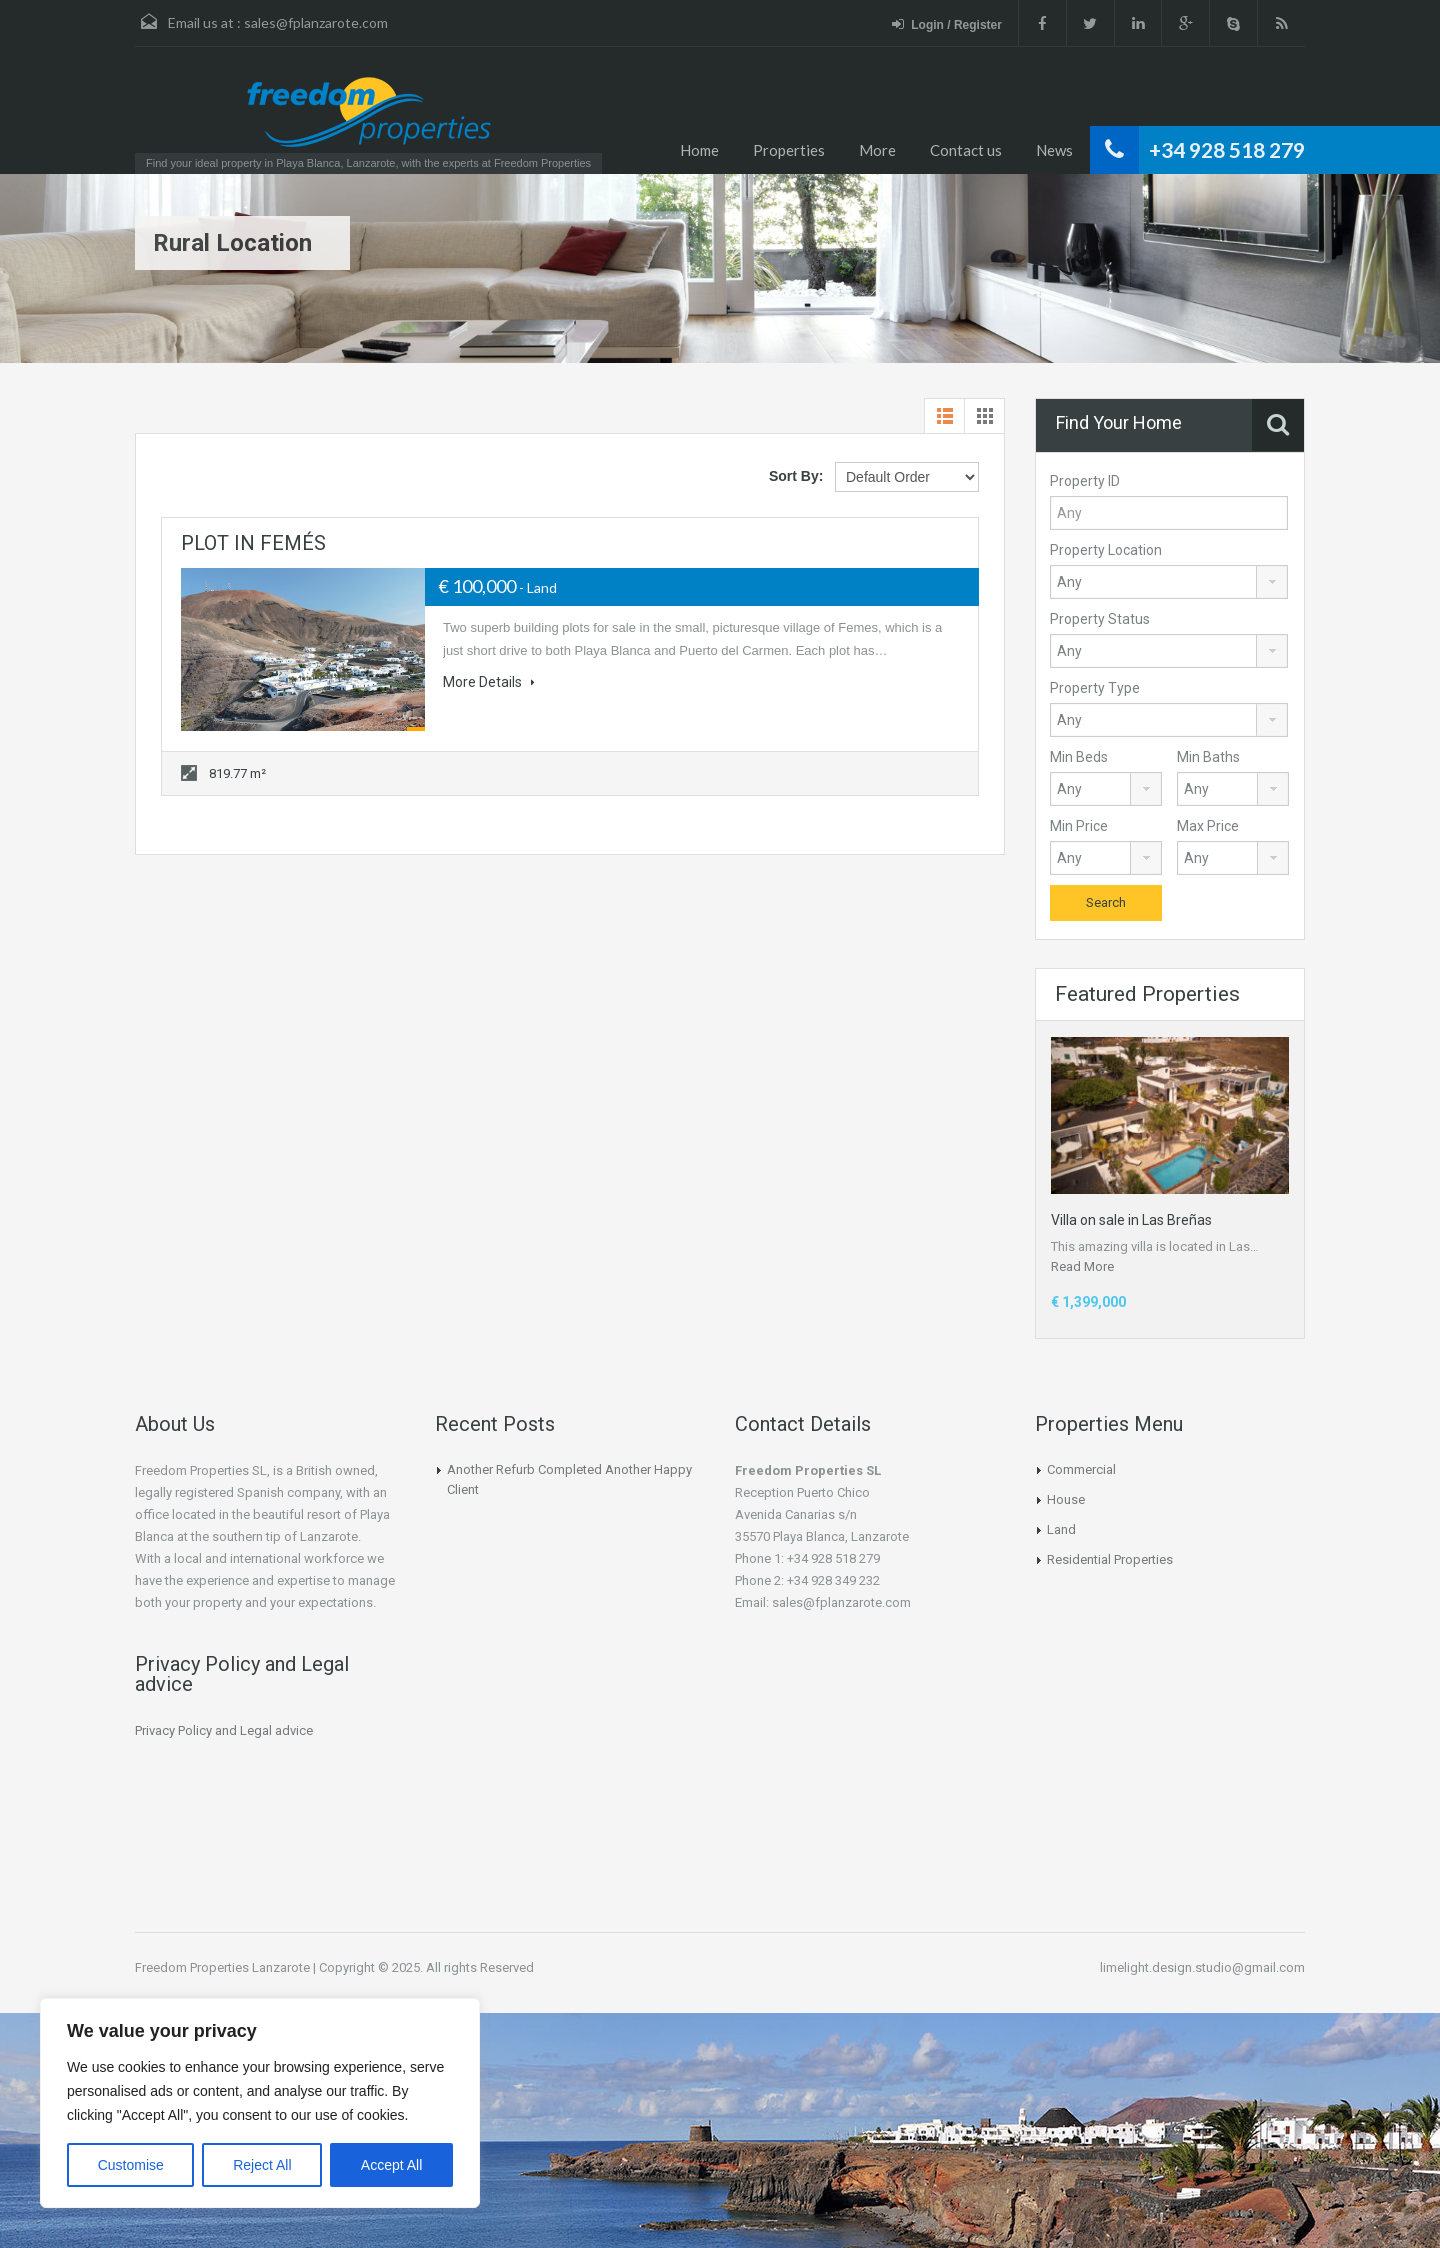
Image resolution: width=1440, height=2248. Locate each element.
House (1066, 1499)
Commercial (1081, 1469)
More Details (489, 682)
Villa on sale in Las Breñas (1131, 1220)
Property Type (1095, 688)
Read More (1082, 1266)
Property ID (1085, 481)
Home (699, 150)
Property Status (1100, 619)
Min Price (1079, 826)
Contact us (966, 150)
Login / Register (935, 24)
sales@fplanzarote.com (316, 22)
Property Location (1106, 550)
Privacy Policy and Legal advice (224, 1730)
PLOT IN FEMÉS (253, 543)
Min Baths (1208, 757)
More (877, 150)
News (1054, 150)
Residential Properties (1110, 1559)
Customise (131, 2165)
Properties (789, 150)
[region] (260, 2103)
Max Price (1208, 826)
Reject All (262, 2165)
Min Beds (1079, 757)
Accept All (391, 2165)
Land (1061, 1529)
